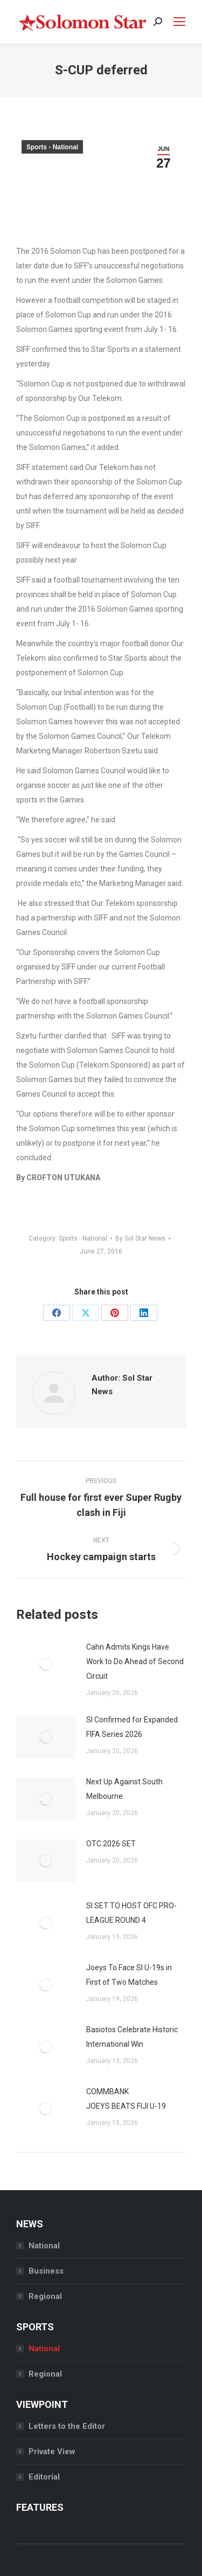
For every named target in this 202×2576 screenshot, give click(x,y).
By (140, 1238)
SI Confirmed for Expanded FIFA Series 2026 (132, 1727)
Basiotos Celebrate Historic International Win (132, 2036)
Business (46, 2271)
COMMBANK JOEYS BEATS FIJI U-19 (126, 2098)
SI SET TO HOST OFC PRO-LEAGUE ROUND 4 (131, 1912)
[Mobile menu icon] (179, 21)
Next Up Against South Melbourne (124, 1789)
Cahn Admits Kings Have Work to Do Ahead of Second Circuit (135, 1661)
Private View (52, 2451)
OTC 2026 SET (111, 1843)
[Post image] (45, 1664)
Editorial (44, 2477)
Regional (45, 2296)
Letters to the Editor (67, 2426)
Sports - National (52, 147)
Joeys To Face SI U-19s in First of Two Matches (129, 1974)
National (44, 2245)
